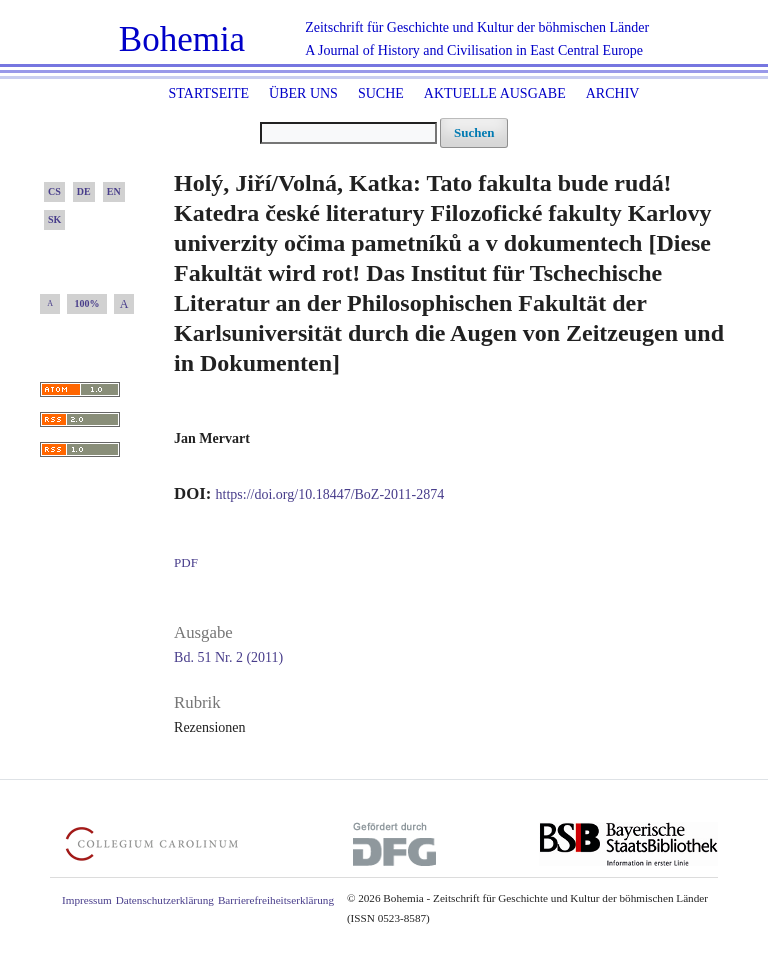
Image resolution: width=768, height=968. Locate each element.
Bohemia (182, 39)
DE (84, 191)
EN (114, 191)
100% (87, 303)
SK (54, 219)
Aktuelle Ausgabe (495, 93)
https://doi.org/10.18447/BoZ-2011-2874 (330, 494)
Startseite (209, 93)
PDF (186, 562)
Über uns (303, 93)
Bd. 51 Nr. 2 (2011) (228, 657)
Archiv (613, 93)
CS (54, 191)
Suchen (474, 132)
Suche (381, 93)
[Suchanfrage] (348, 133)
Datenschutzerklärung (165, 900)
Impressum (87, 900)
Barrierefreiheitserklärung (276, 900)
